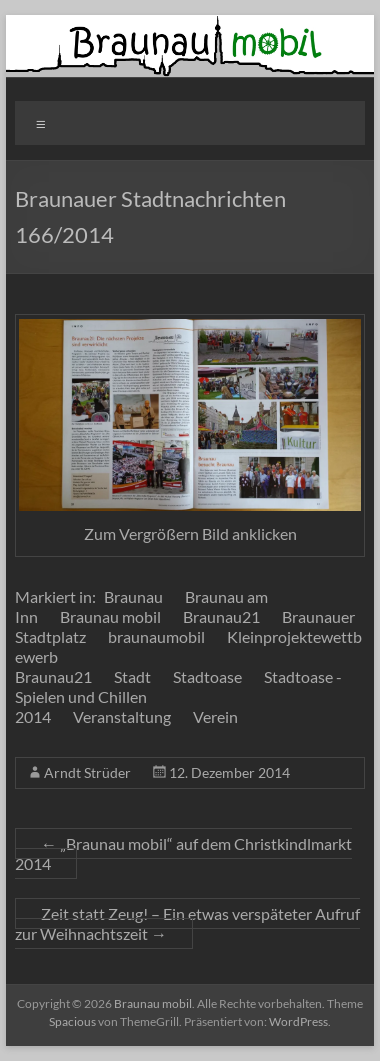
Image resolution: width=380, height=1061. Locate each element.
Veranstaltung (122, 716)
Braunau (133, 596)
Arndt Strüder (87, 772)
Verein (215, 716)
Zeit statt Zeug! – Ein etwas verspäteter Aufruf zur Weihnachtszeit (187, 923)
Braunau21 (221, 616)
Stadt (132, 676)
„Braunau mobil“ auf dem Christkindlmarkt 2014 (183, 853)
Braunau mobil (110, 616)
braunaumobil (156, 636)
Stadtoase (207, 676)
